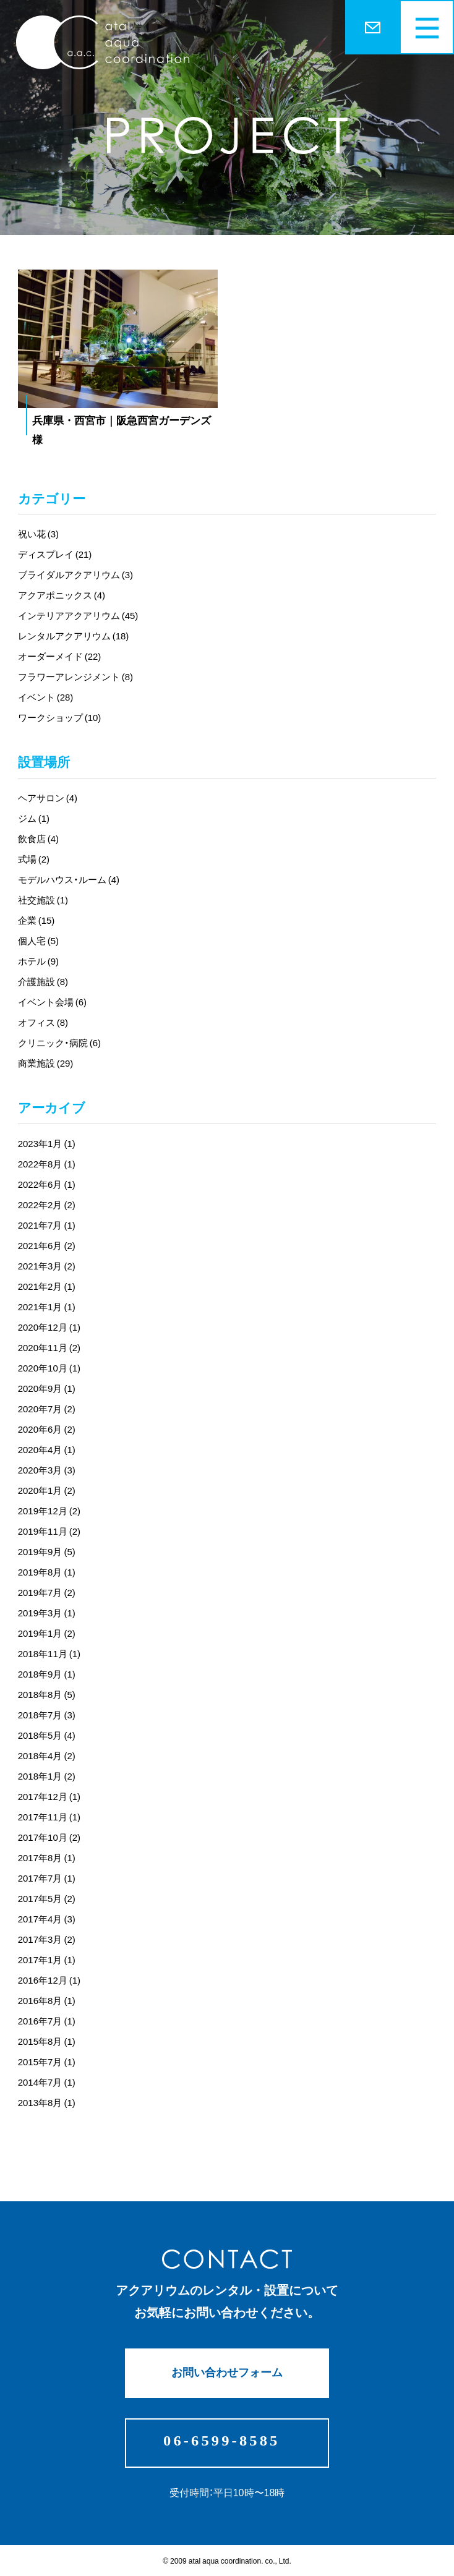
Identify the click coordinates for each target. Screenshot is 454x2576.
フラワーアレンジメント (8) (75, 676)
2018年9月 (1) (46, 1674)
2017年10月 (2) (49, 1837)
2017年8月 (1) (46, 1857)
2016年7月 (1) (46, 2021)
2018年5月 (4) (46, 1735)
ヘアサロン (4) (47, 797)
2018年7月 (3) (46, 1714)
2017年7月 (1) (46, 1878)
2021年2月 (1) (46, 1286)
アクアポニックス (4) (61, 595)
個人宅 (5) (38, 940)
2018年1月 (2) (46, 1776)
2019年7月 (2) (46, 1592)
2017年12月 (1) (49, 1796)
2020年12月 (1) (49, 1327)
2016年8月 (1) (46, 2000)
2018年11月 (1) (49, 1653)
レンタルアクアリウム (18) (73, 635)
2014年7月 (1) (46, 2082)
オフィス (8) (43, 1022)
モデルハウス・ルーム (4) (68, 879)
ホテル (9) (38, 961)
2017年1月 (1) (46, 1959)
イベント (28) (46, 697)
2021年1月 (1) (46, 1306)
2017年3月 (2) (46, 1939)
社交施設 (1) (43, 899)
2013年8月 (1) (46, 2102)
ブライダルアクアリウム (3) (75, 574)
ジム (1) (33, 818)
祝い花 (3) (38, 533)
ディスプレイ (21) (55, 554)
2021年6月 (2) (46, 1245)
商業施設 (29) (46, 1063)
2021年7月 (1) (46, 1225)
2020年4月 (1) (46, 1449)
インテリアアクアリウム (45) (78, 615)
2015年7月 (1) (46, 2061)
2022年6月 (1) (46, 1184)
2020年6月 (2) (46, 1429)
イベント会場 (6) (52, 1002)
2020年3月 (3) (46, 1470)
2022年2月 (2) (46, 1204)
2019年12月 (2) (49, 1510)
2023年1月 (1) (46, 1143)
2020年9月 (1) (46, 1388)
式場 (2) (33, 859)
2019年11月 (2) (49, 1531)
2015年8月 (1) (46, 2041)
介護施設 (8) (43, 981)
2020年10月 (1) (49, 1368)
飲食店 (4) (38, 838)
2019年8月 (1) (46, 1572)
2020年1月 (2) (46, 1490)
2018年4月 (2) (46, 1755)
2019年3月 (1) (46, 1612)
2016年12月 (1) (49, 1980)
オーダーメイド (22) (59, 656)
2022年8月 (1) (46, 1164)
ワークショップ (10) (59, 717)
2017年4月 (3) (46, 1919)
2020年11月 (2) (49, 1347)
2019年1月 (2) (46, 1633)
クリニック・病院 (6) (59, 1042)
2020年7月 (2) (46, 1408)
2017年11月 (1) (49, 1816)
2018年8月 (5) (46, 1694)
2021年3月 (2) (46, 1266)
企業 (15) (36, 920)
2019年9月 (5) (46, 1551)
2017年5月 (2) (46, 1898)
